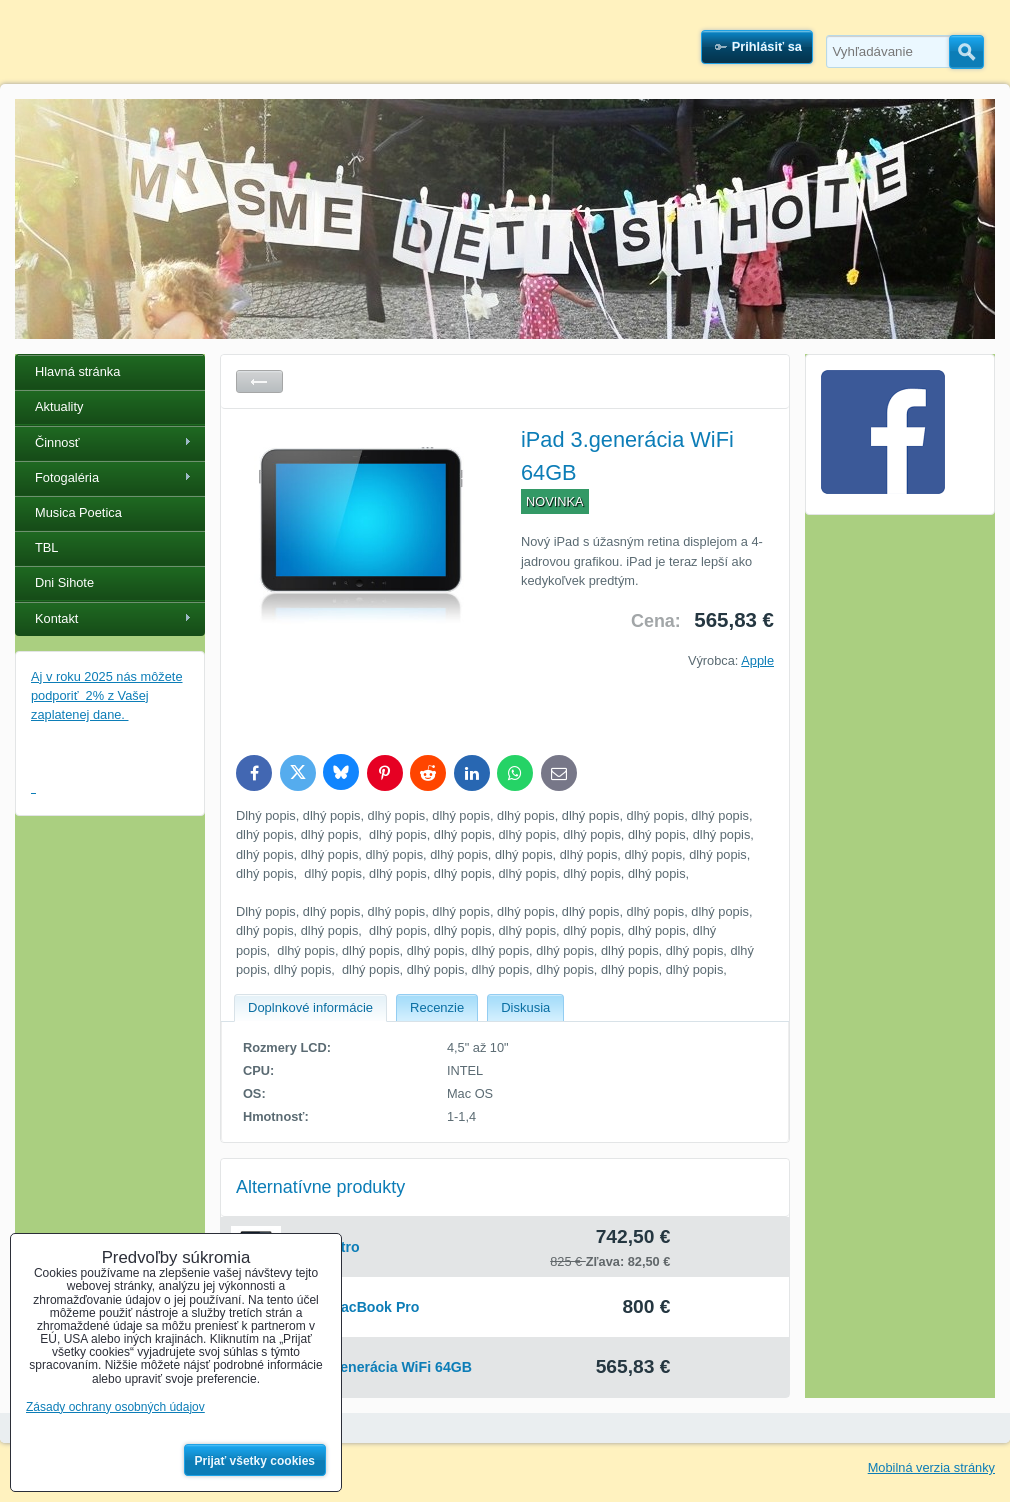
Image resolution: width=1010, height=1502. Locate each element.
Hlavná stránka (77, 371)
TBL (46, 547)
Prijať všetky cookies (255, 1461)
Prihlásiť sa (767, 46)
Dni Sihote (64, 582)
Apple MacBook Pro (352, 1307)
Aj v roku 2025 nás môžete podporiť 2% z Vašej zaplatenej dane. (107, 695)
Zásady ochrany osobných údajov (115, 1407)
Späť (259, 381)
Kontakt (56, 618)
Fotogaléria (67, 477)
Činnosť (57, 442)
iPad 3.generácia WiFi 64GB (379, 1367)
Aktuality (59, 406)
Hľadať (966, 52)
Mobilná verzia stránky (931, 1467)
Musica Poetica (78, 512)
